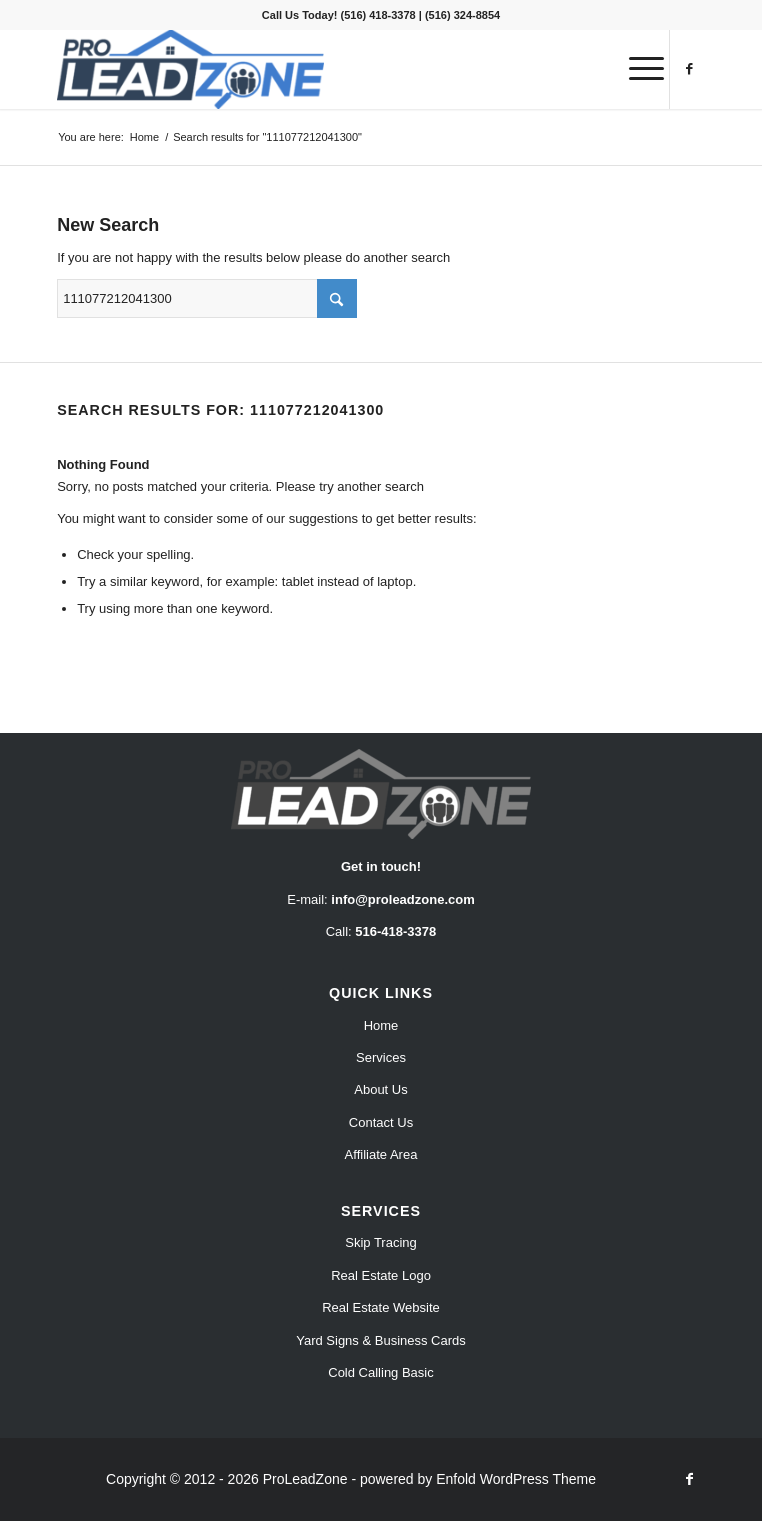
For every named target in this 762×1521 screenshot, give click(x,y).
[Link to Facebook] (690, 69)
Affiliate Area (381, 1154)
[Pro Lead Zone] (316, 69)
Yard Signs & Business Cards (381, 1340)
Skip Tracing (381, 1242)
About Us (380, 1089)
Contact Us (381, 1122)
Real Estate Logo (381, 1275)
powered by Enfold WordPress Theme (478, 1479)
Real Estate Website (381, 1307)
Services (381, 1057)
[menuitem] (636, 69)
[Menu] (636, 69)
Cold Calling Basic (381, 1372)
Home (381, 1025)
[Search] (207, 298)
